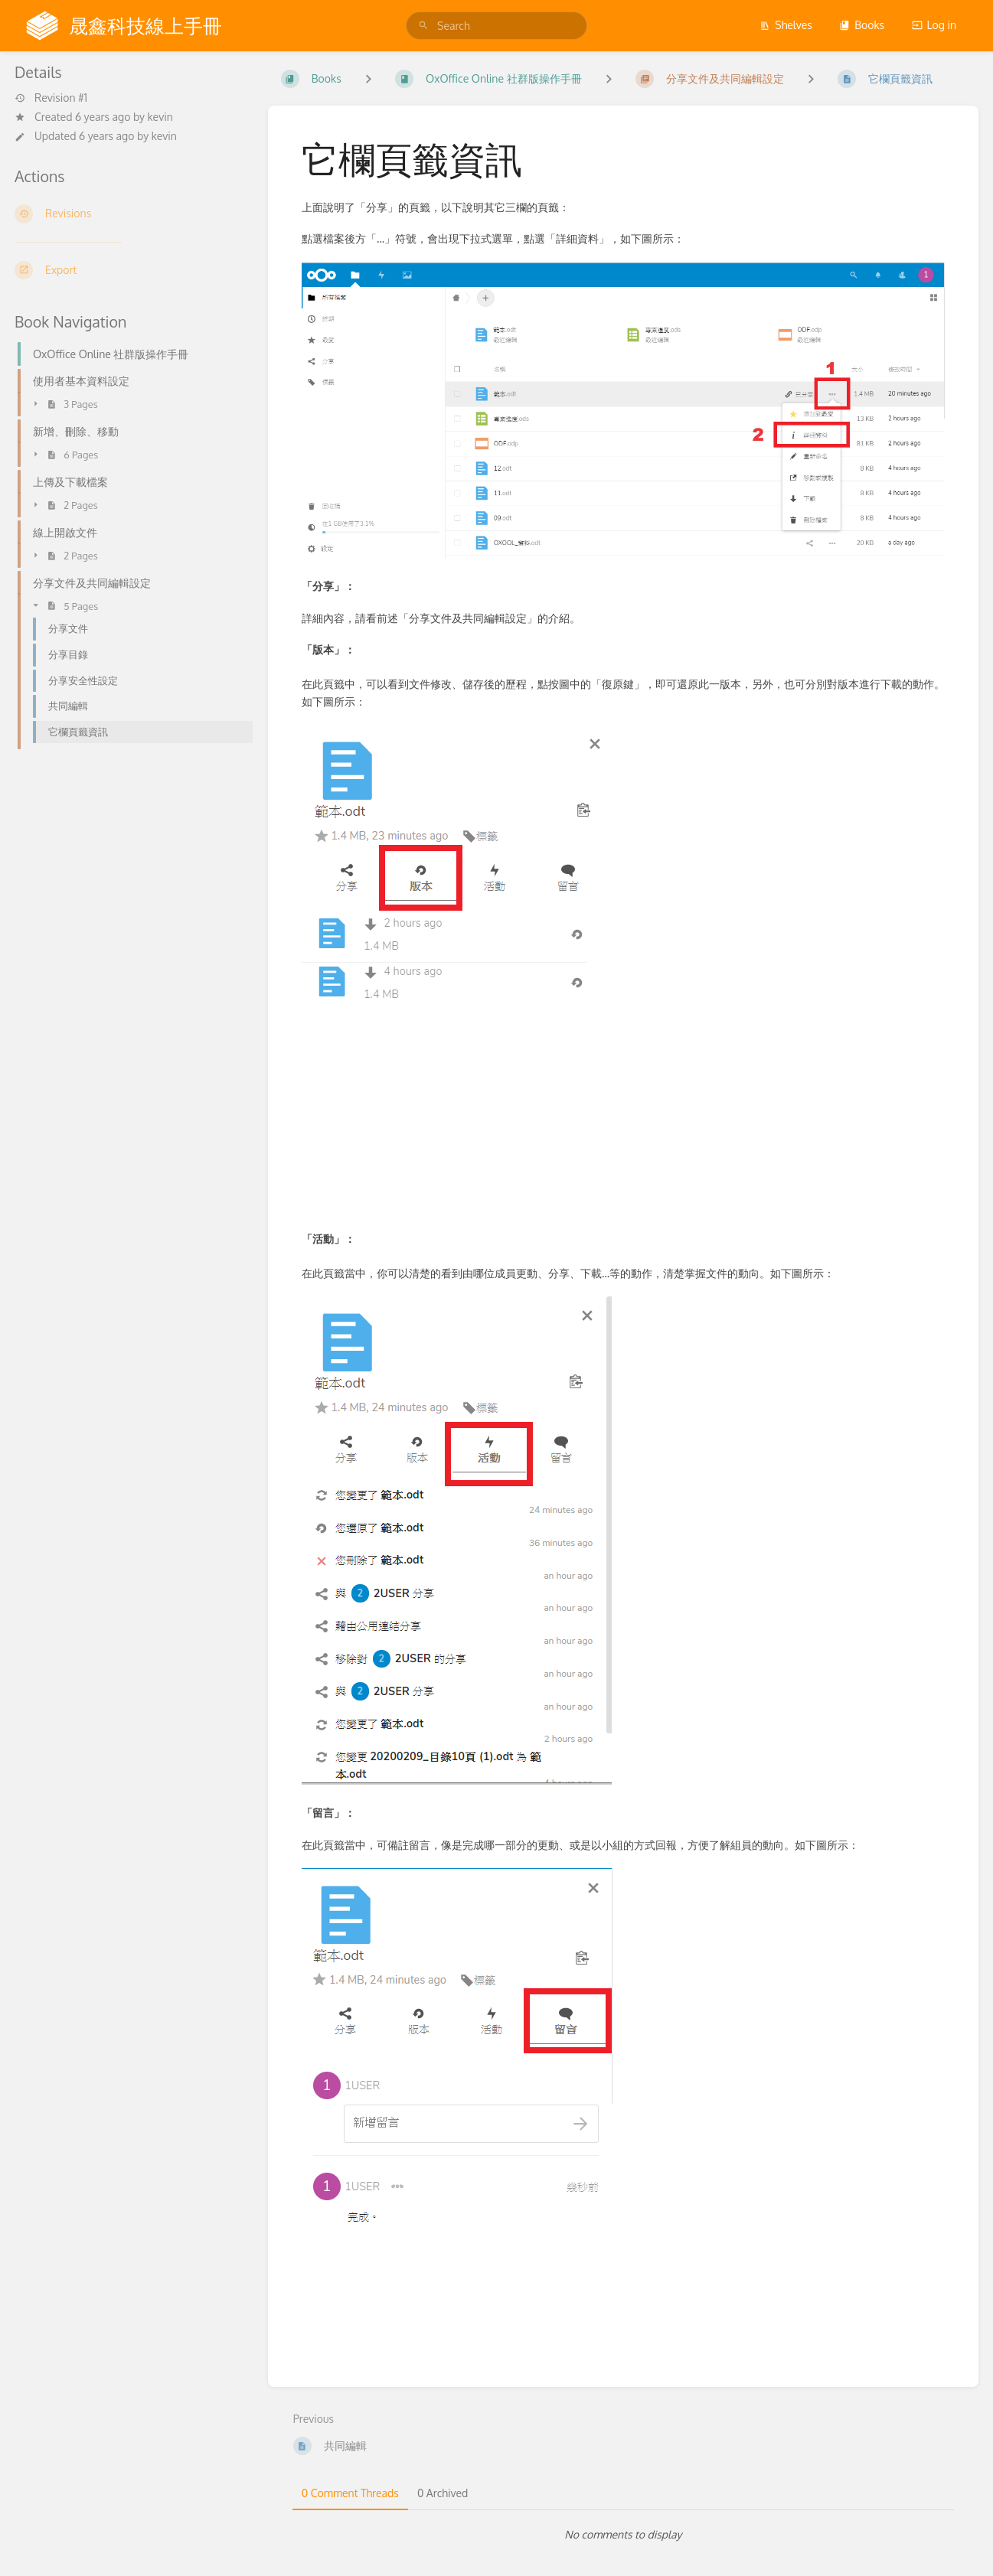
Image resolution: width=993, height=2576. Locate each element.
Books (861, 24)
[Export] (129, 270)
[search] (496, 25)
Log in (934, 24)
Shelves (785, 24)
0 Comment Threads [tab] (350, 2492)
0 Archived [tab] (442, 2492)
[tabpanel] (623, 2534)
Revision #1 (51, 98)
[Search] (423, 25)
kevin (160, 116)
